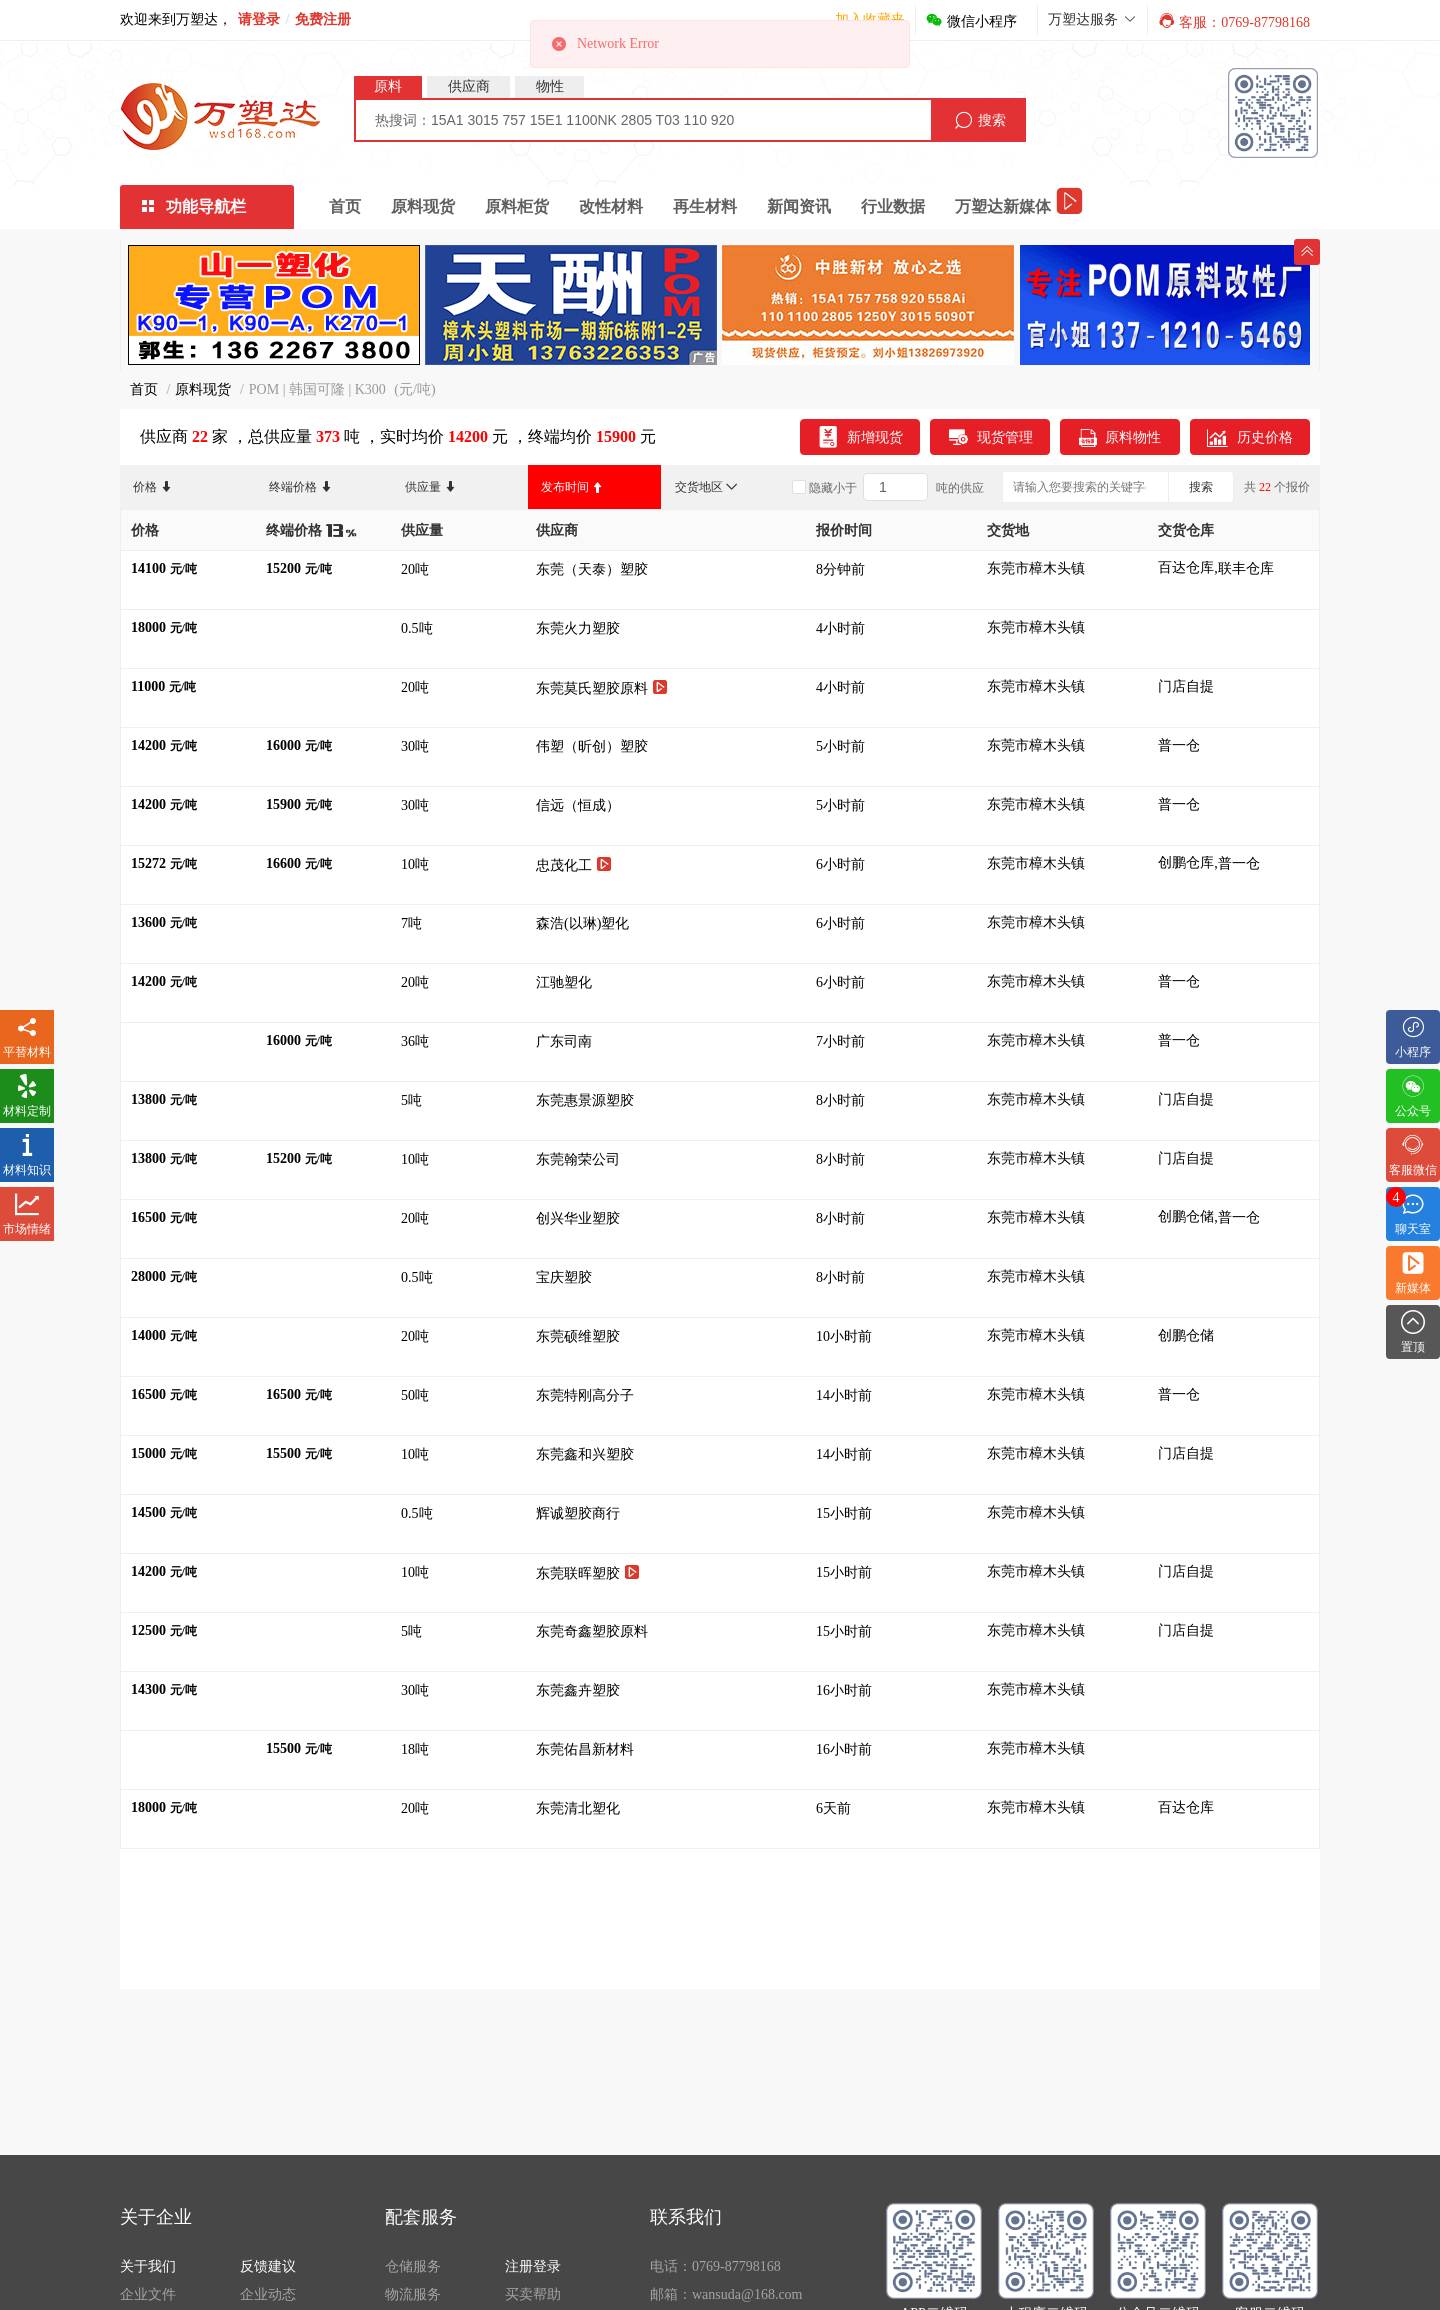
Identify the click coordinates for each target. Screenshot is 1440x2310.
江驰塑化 (566, 982)
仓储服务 (413, 2266)
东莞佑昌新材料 (587, 1749)
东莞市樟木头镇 (1036, 568)
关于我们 (148, 2266)
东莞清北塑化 (580, 1808)
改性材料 (611, 206)
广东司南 (566, 1041)
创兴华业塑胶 (580, 1218)
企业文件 (148, 2294)
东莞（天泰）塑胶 (594, 569)
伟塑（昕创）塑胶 (594, 746)
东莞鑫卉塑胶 (580, 1690)
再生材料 (705, 206)
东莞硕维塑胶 (580, 1336)
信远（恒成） (581, 805)
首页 (345, 206)
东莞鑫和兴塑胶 (587, 1454)
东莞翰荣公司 (580, 1159)
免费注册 (323, 19)
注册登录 (533, 2266)
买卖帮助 (533, 2294)
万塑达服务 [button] (1092, 19)
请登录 (259, 19)
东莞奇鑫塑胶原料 (594, 1631)
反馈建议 (268, 2266)
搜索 (1201, 487)
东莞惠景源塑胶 (587, 1100)
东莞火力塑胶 (580, 628)
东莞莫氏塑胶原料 (602, 687)
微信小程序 (971, 21)
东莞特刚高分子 (587, 1395)
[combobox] (643, 120)
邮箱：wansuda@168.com (726, 2294)
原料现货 (423, 206)
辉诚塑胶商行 (580, 1513)
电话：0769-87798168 (715, 2266)
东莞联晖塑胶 (588, 1572)
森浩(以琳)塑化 (584, 923)
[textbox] (643, 120)
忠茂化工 (574, 864)
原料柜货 (517, 206)
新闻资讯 (799, 206)
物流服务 (413, 2294)
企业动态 (268, 2294)
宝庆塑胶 (566, 1277)
